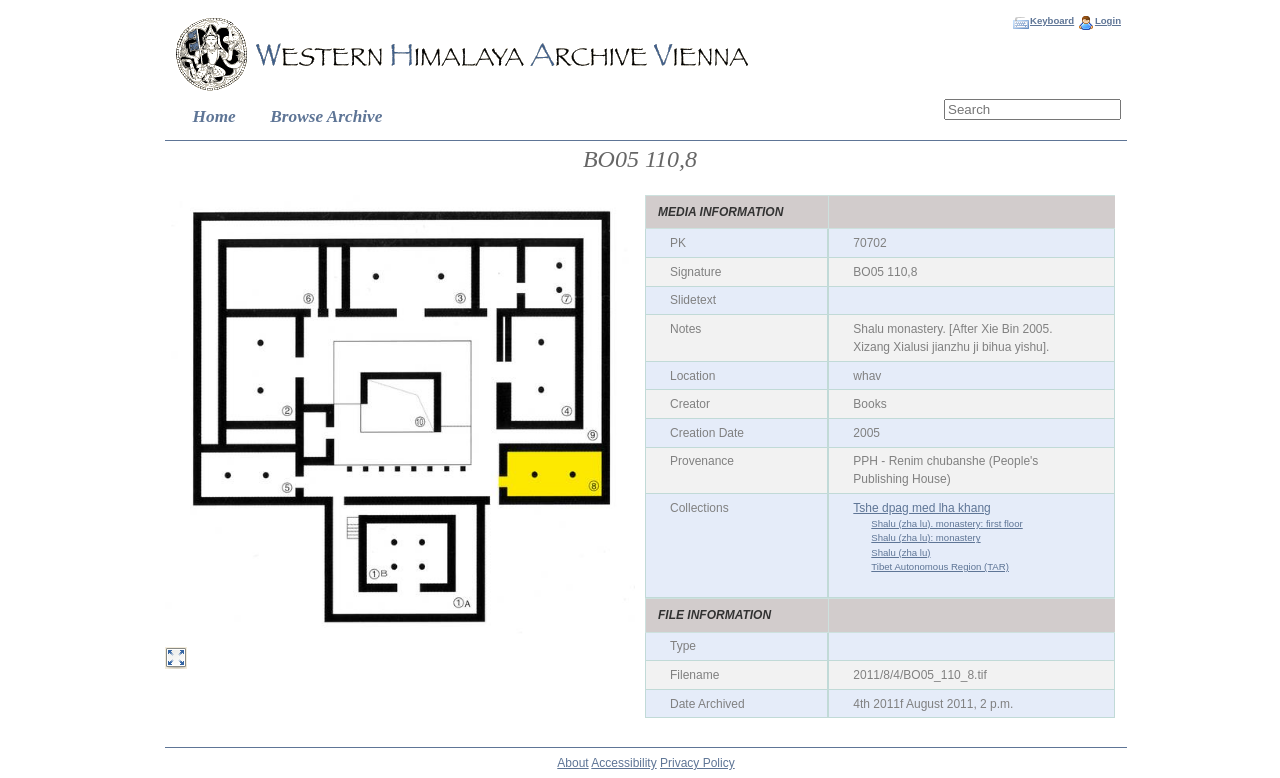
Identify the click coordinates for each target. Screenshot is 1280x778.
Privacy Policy (697, 763)
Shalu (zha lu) (900, 552)
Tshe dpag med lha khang (921, 508)
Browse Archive (326, 116)
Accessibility (623, 763)
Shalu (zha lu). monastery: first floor (946, 523)
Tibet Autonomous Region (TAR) (940, 566)
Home (214, 116)
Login (1108, 20)
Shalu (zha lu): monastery (925, 537)
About (572, 763)
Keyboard (1052, 20)
